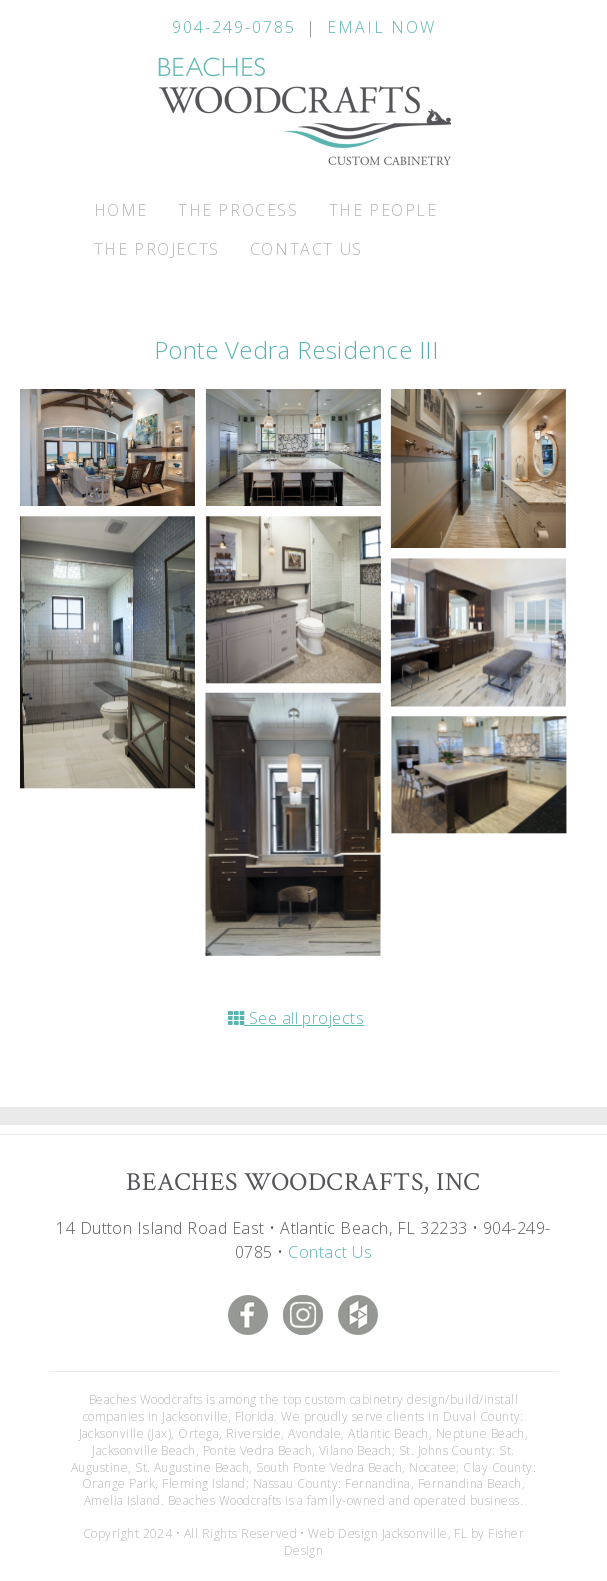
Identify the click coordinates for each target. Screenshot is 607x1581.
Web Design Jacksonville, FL (387, 1533)
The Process (238, 210)
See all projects (296, 1018)
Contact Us (306, 249)
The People (383, 210)
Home (121, 210)
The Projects (157, 249)
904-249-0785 (234, 27)
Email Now (381, 27)
